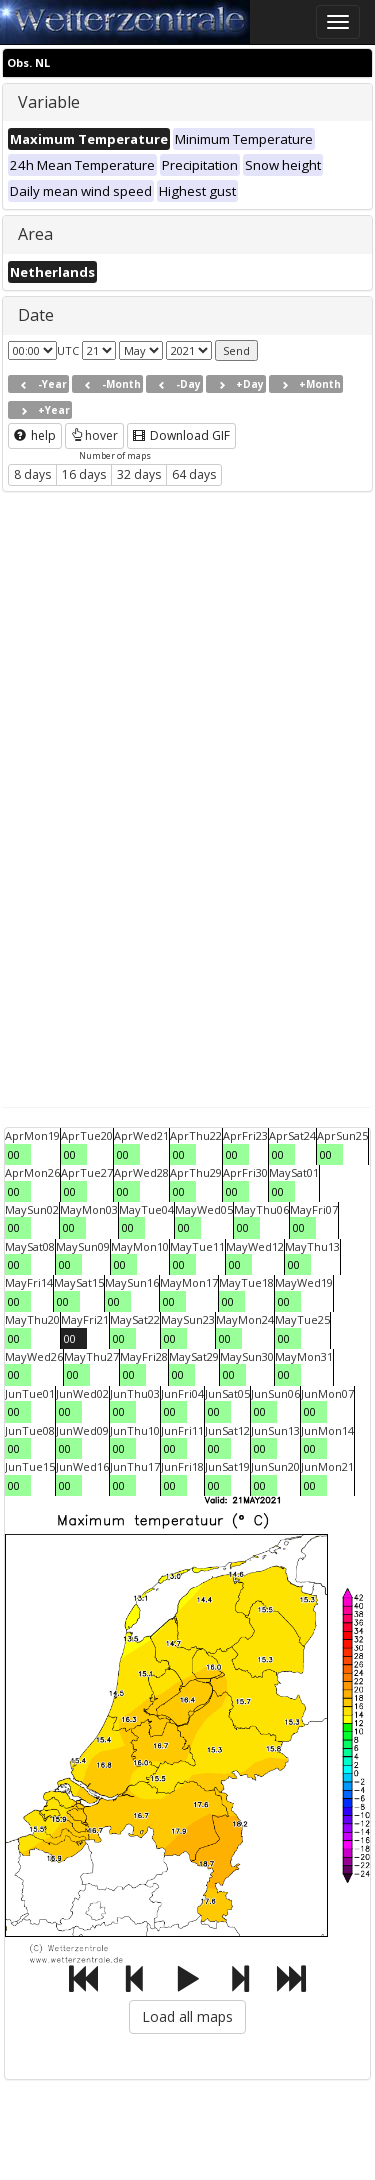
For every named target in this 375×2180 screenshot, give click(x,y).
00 (14, 1154)
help (35, 435)
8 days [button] (32, 474)
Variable (49, 102)
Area (35, 234)
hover (94, 435)
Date (36, 315)
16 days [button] (84, 474)
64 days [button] (194, 474)
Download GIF (181, 435)
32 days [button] (139, 474)
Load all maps (187, 2016)
